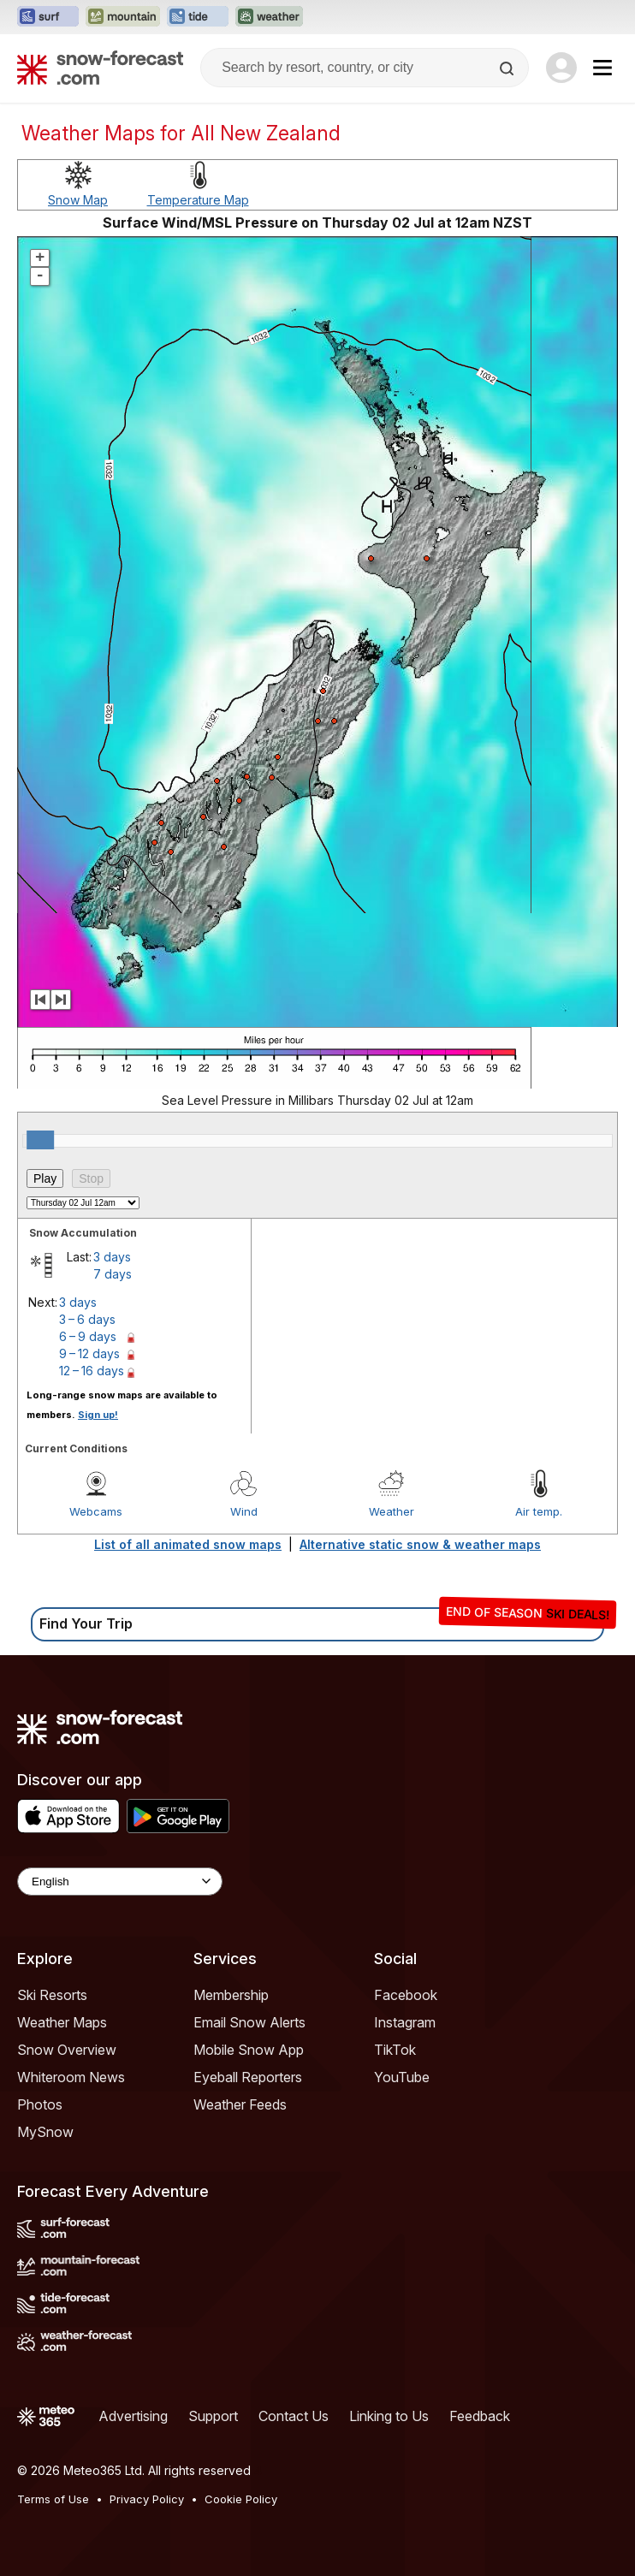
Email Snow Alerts (249, 2022)
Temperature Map (198, 200)
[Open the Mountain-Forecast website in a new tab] (123, 17)
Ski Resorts (52, 1994)
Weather (391, 1511)
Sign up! (98, 1415)
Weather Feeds (240, 2104)
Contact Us (293, 2416)
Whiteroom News (71, 2077)
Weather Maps (62, 2022)
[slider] (40, 1140)
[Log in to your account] (561, 67)
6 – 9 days (87, 1336)
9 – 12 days (89, 1353)
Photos (39, 2104)
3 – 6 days (87, 1319)
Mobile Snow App (248, 2049)
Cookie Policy (241, 2499)
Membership (231, 1994)
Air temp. (538, 1511)
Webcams (95, 1511)
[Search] (508, 68)
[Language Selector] (120, 1881)
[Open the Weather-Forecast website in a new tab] (269, 17)
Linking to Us (389, 2416)
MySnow (45, 2131)
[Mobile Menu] (602, 67)
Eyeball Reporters (247, 2077)
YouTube (402, 2077)
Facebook (405, 1994)
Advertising (133, 2416)
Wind (244, 1511)
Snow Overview (66, 2049)
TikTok (395, 2049)
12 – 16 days (91, 1370)
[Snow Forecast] (100, 67)
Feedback (479, 2416)
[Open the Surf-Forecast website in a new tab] (48, 17)
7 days (112, 1274)
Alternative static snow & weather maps (420, 1544)
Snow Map (78, 200)
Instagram (405, 2022)
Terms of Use (53, 2499)
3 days (112, 1256)
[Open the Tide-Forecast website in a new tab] (197, 17)
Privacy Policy (147, 2499)
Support (213, 2416)
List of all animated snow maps (188, 1544)
